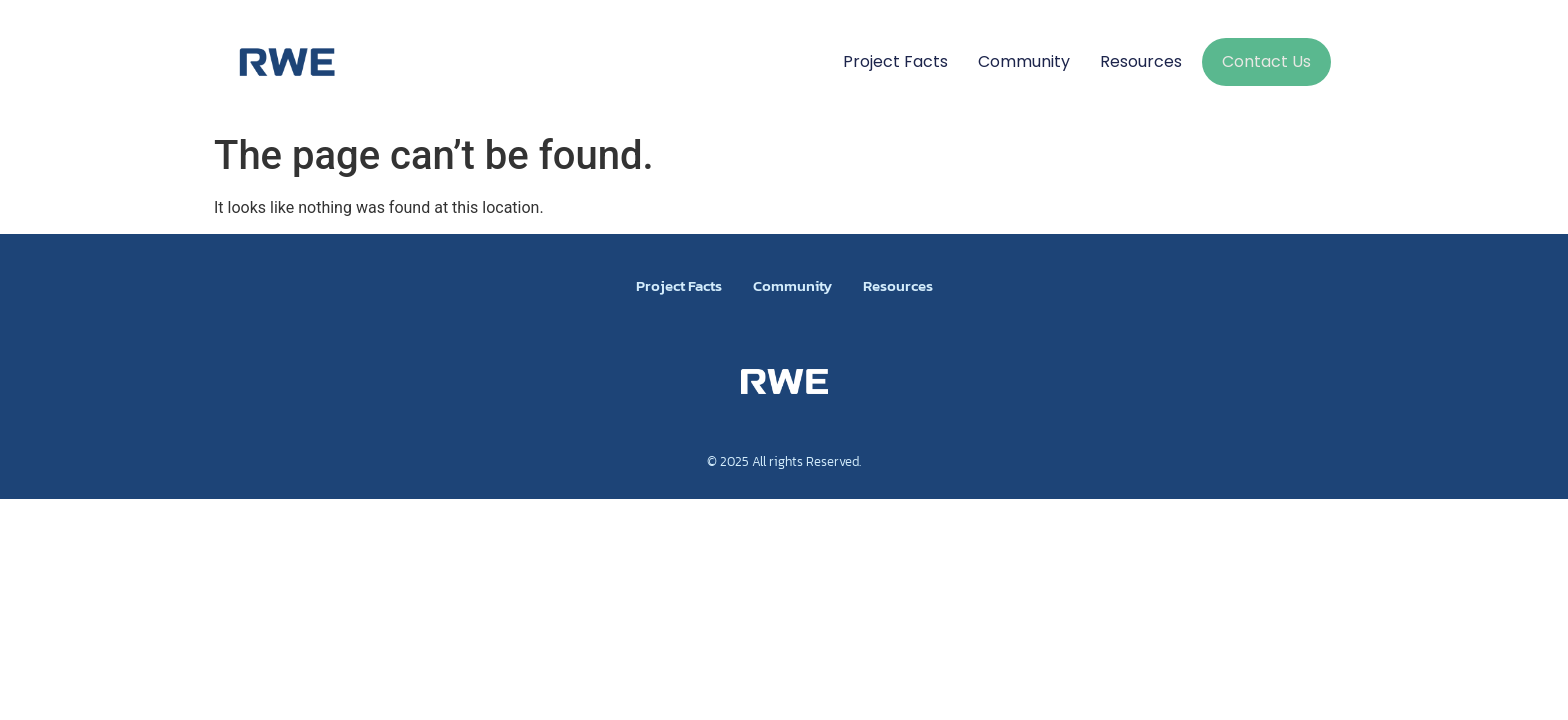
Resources (1141, 61)
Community (1024, 61)
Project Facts (895, 61)
